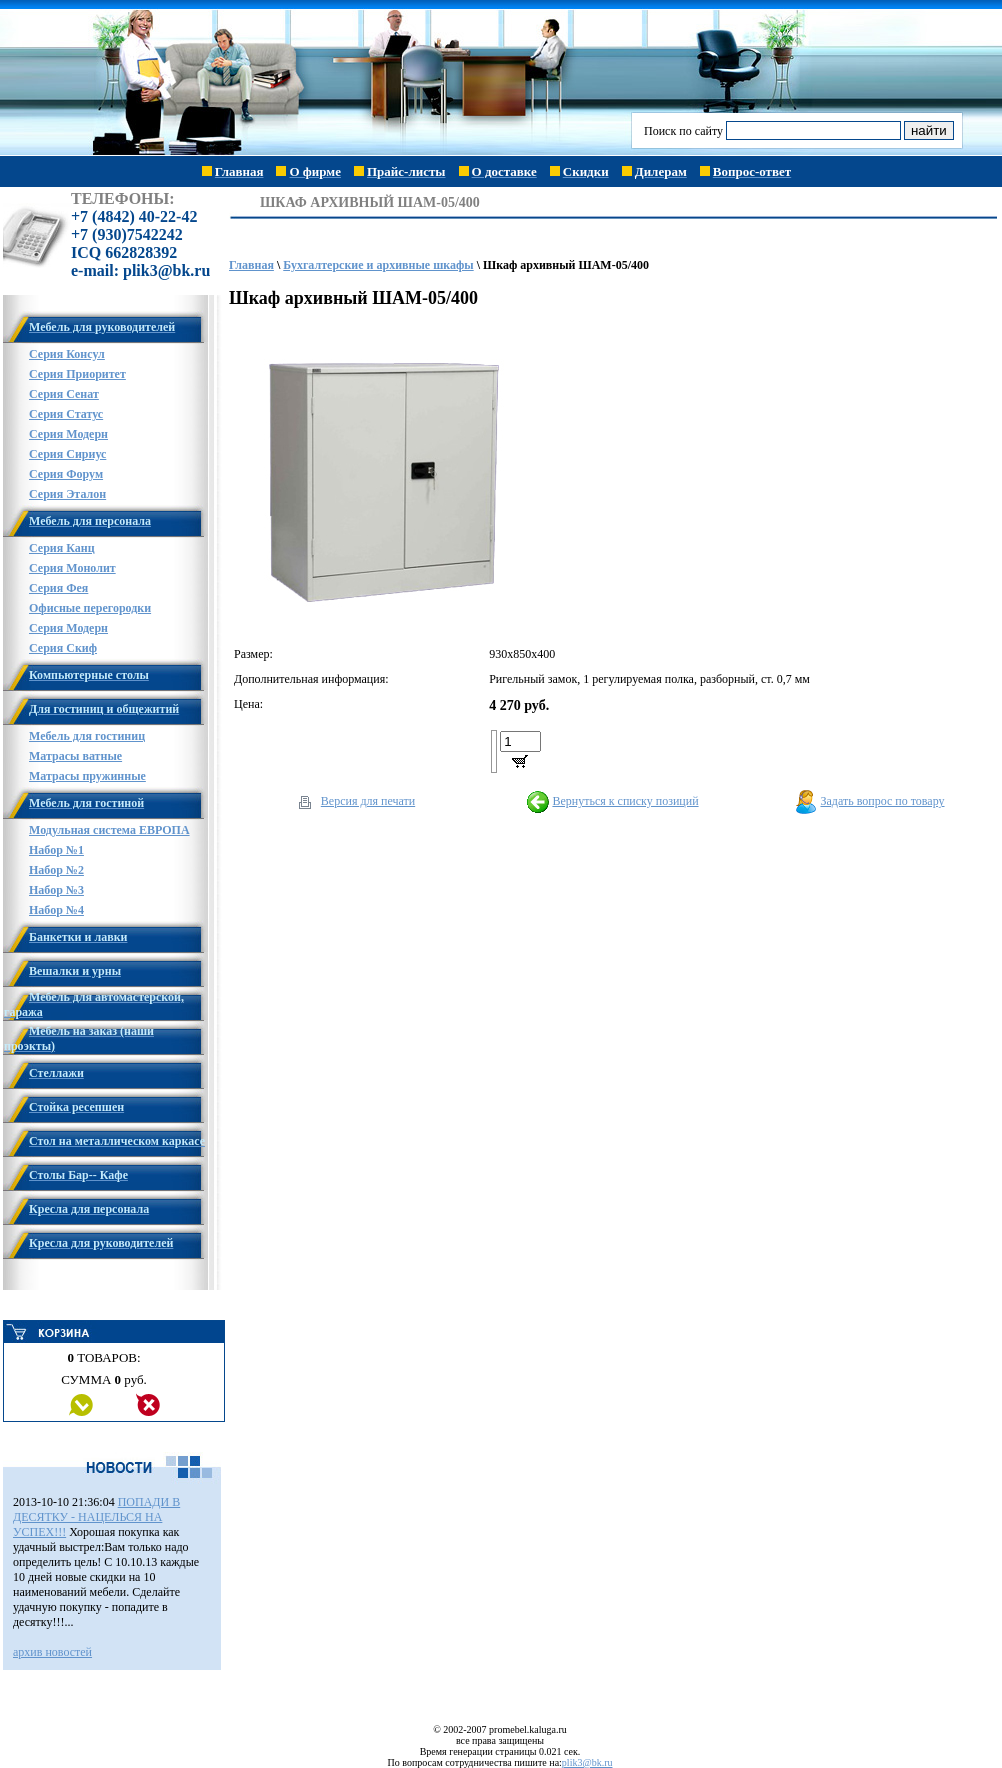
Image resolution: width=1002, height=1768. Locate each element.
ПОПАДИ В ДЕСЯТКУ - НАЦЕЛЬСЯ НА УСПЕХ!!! (96, 1517)
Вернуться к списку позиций (625, 801)
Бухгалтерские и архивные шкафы (378, 265)
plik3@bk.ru (587, 1762)
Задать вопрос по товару (883, 801)
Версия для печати (368, 801)
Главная (251, 265)
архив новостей (52, 1652)
